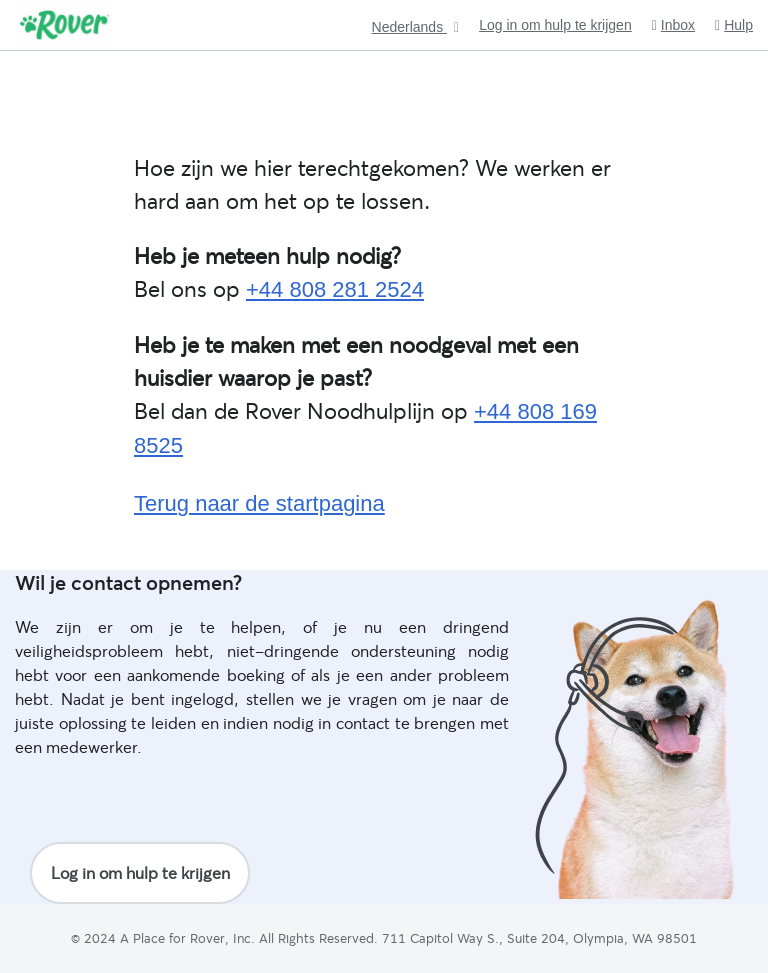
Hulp (734, 25)
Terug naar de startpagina (259, 503)
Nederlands (410, 27)
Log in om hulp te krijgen (555, 25)
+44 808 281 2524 (335, 289)
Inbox (673, 25)
